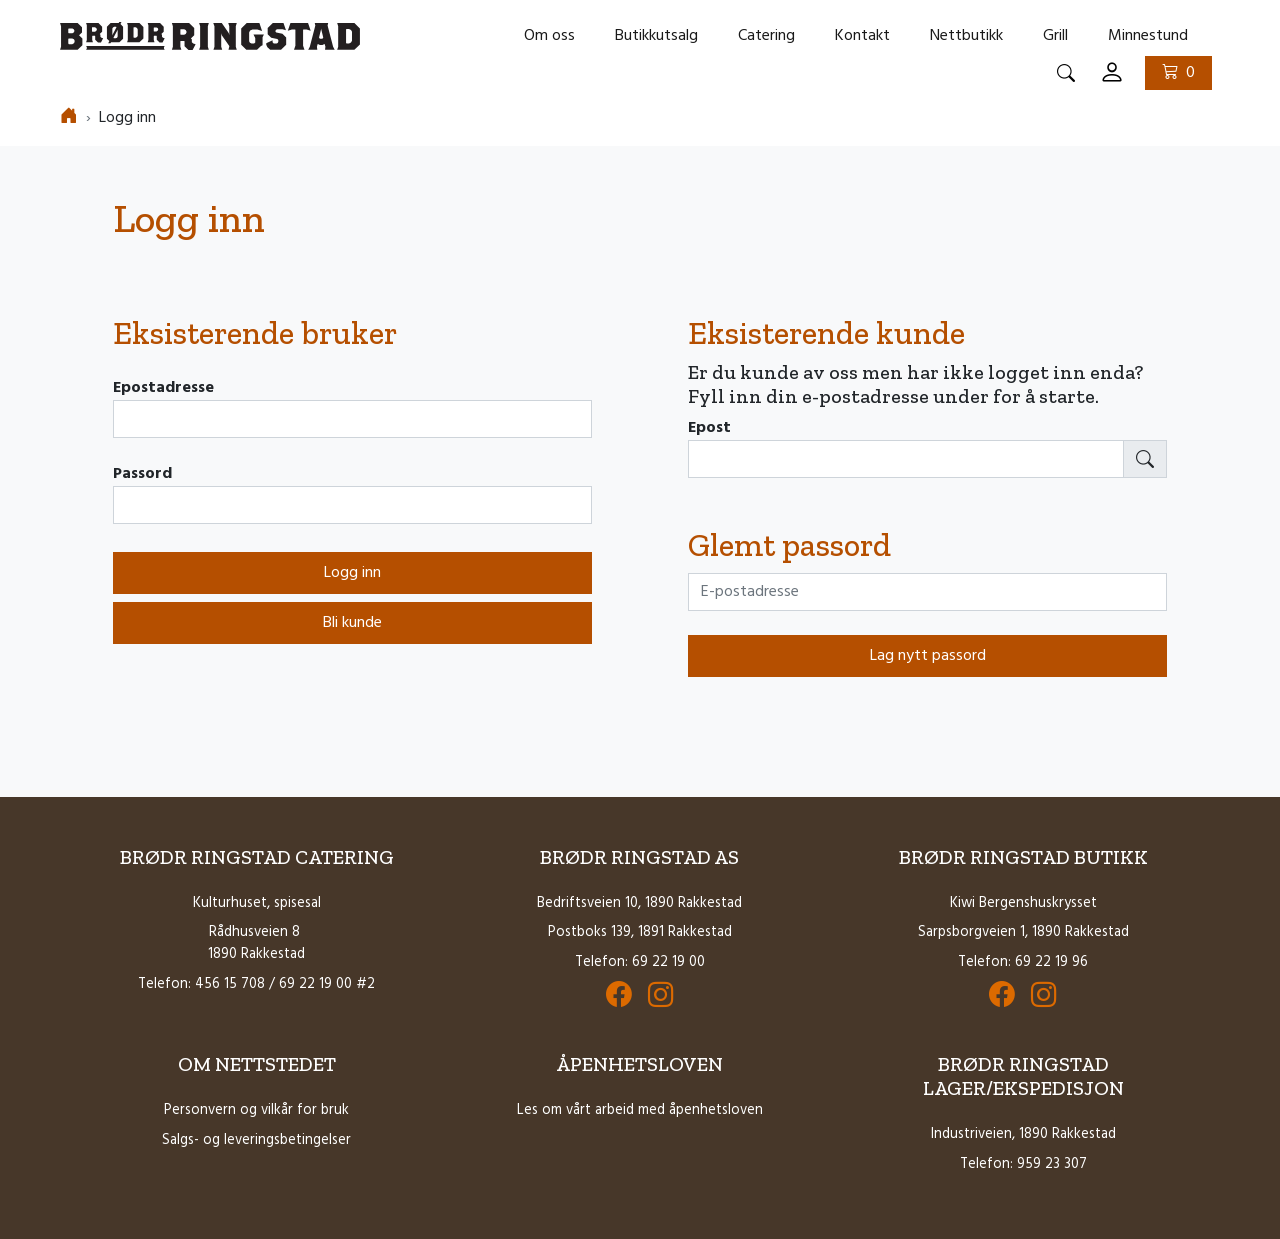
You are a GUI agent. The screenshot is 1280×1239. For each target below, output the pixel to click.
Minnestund (1148, 36)
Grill (1055, 36)
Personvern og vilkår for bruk (256, 1110)
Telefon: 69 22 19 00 (640, 962)
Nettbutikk (966, 36)
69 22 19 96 (1051, 962)
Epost (709, 428)
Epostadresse (163, 388)
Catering (766, 36)
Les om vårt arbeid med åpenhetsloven (640, 1110)
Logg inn (352, 573)
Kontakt (862, 36)
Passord (142, 474)
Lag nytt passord (928, 656)
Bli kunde (352, 623)
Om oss (549, 36)
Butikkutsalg (656, 36)
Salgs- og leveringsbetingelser (256, 1140)
